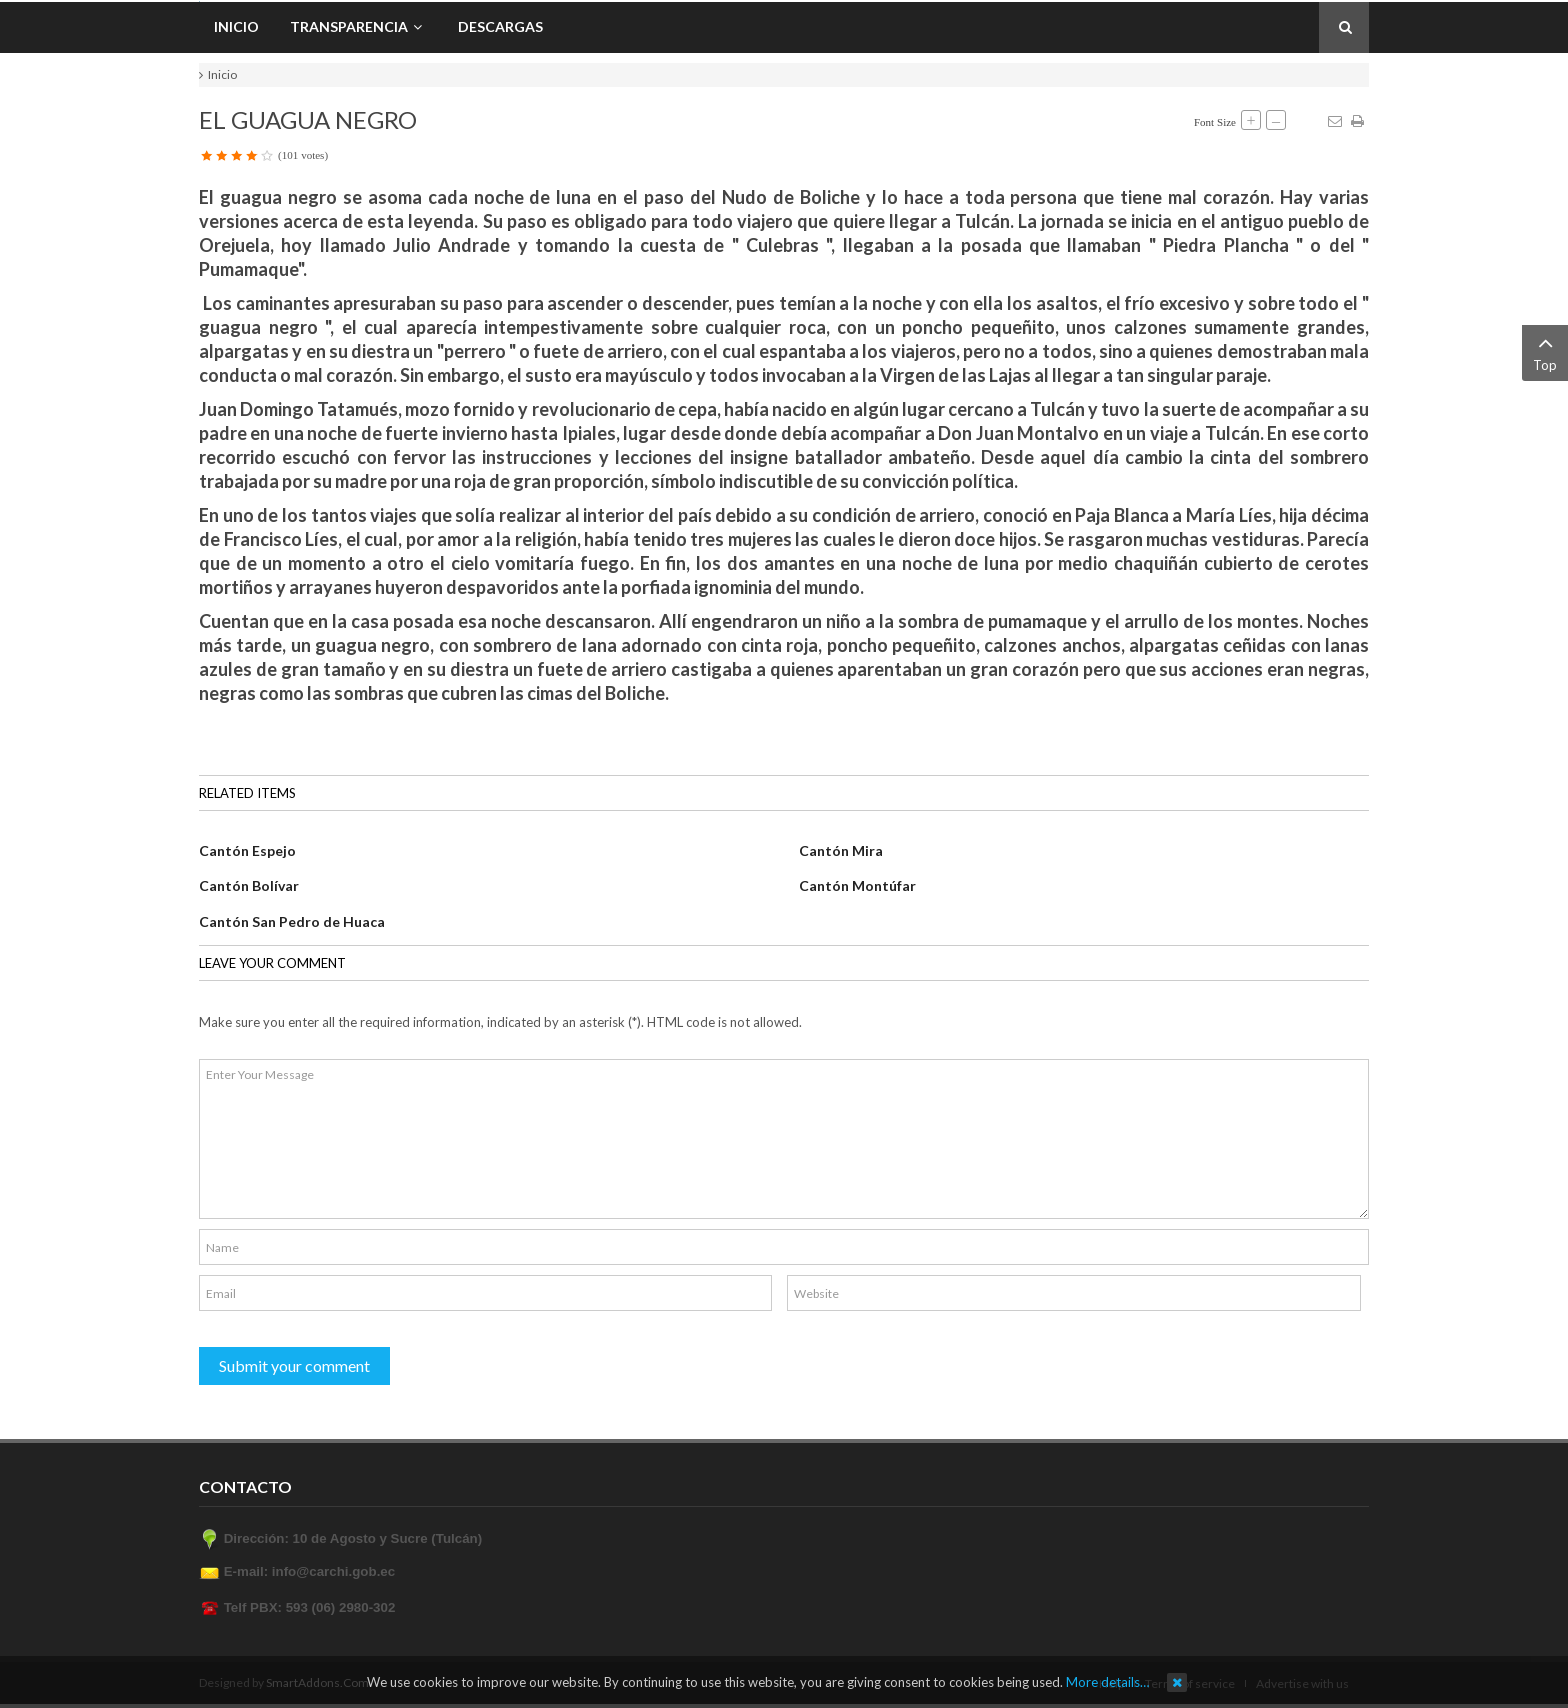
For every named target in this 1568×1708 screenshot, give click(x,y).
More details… (1107, 1682)
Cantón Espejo (247, 850)
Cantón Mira (841, 850)
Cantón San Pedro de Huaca (292, 921)
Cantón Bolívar (249, 885)
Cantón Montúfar (857, 885)
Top (1545, 351)
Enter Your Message (784, 1139)
